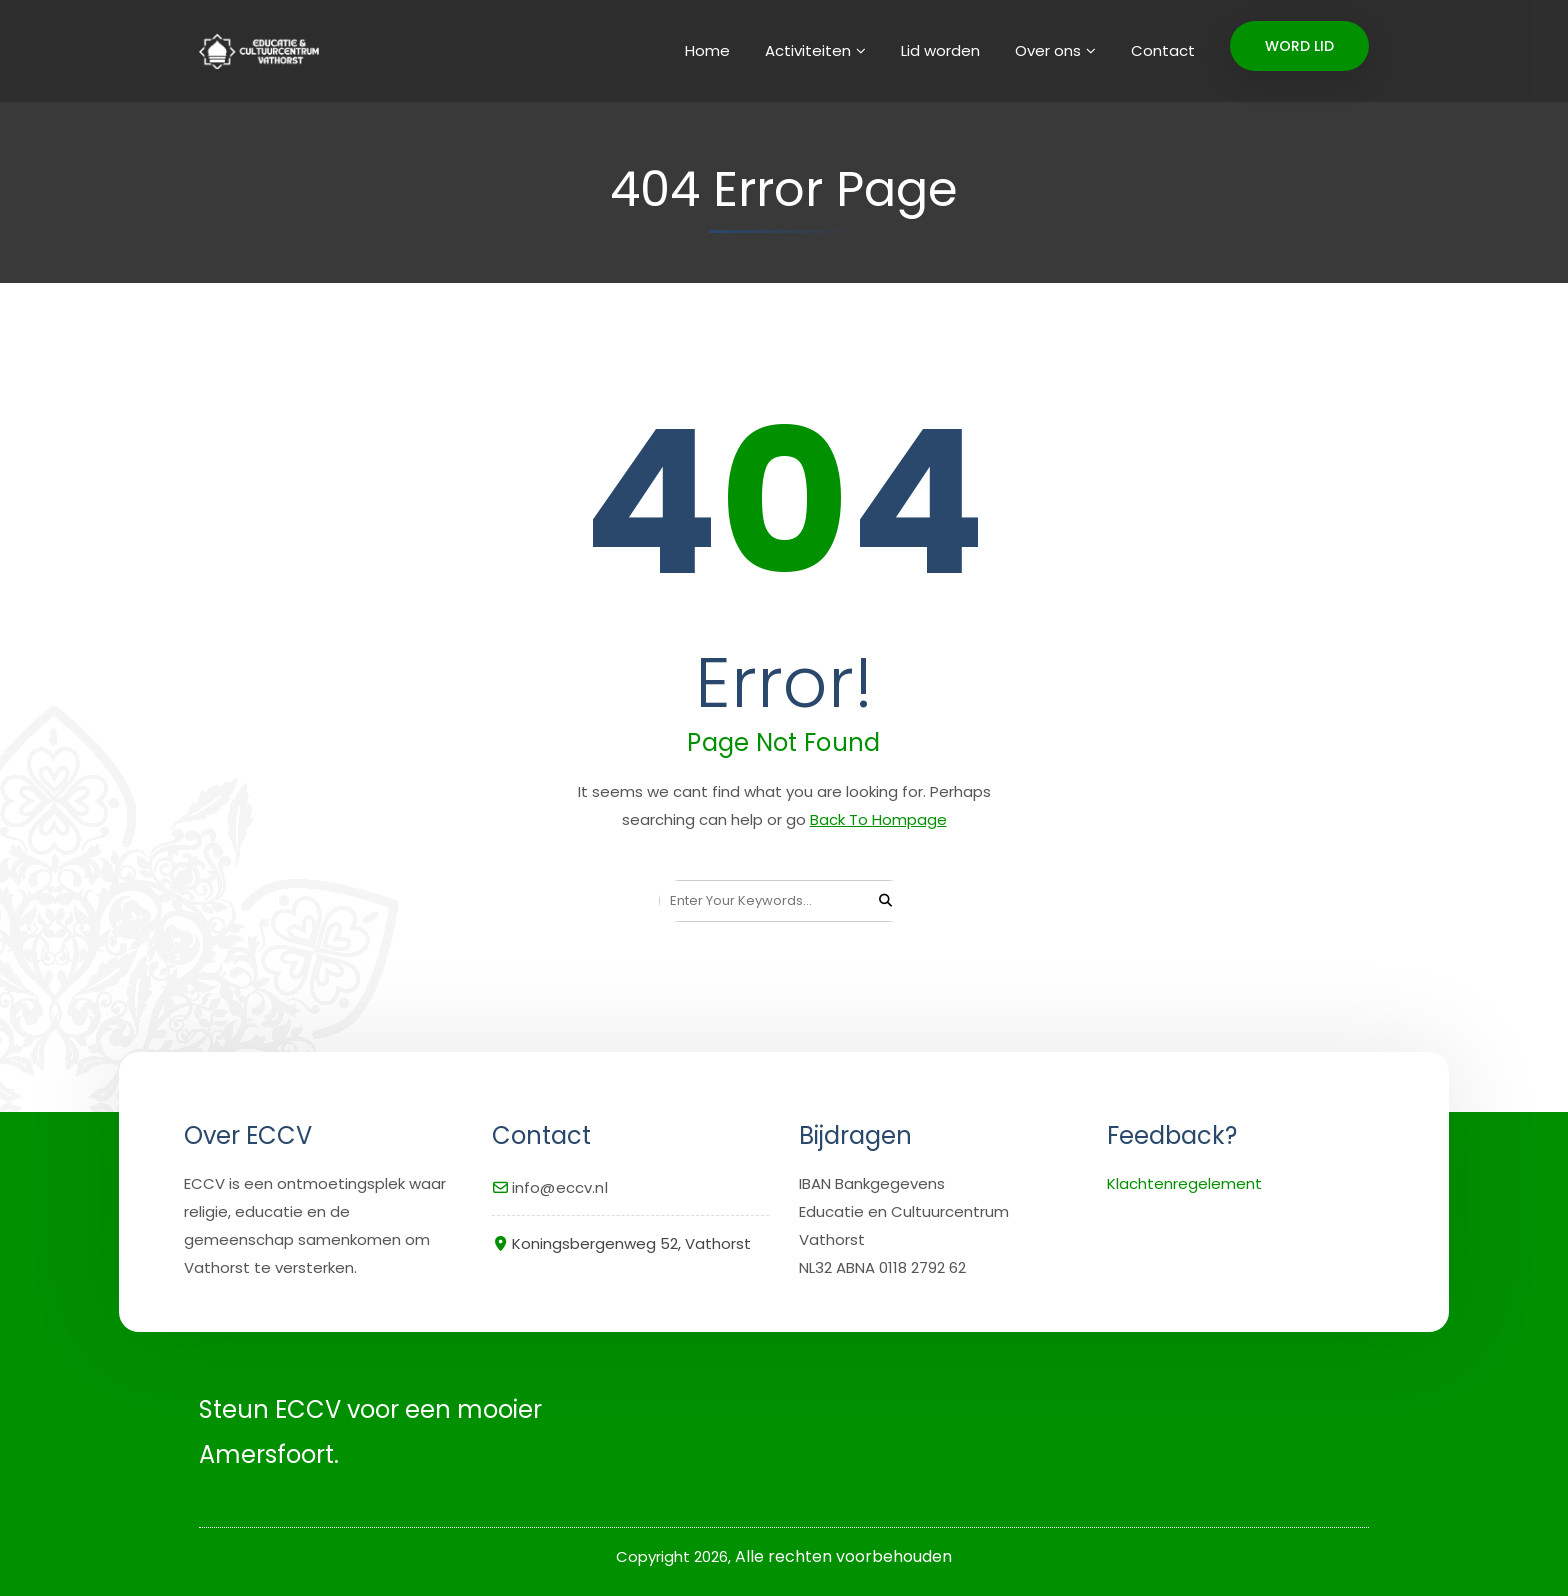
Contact (1163, 50)
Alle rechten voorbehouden (843, 1556)
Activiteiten (808, 50)
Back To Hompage (878, 819)
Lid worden (940, 50)
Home (707, 50)
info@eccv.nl (560, 1187)
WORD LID (1299, 46)
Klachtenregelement (1184, 1183)
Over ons (1048, 50)
